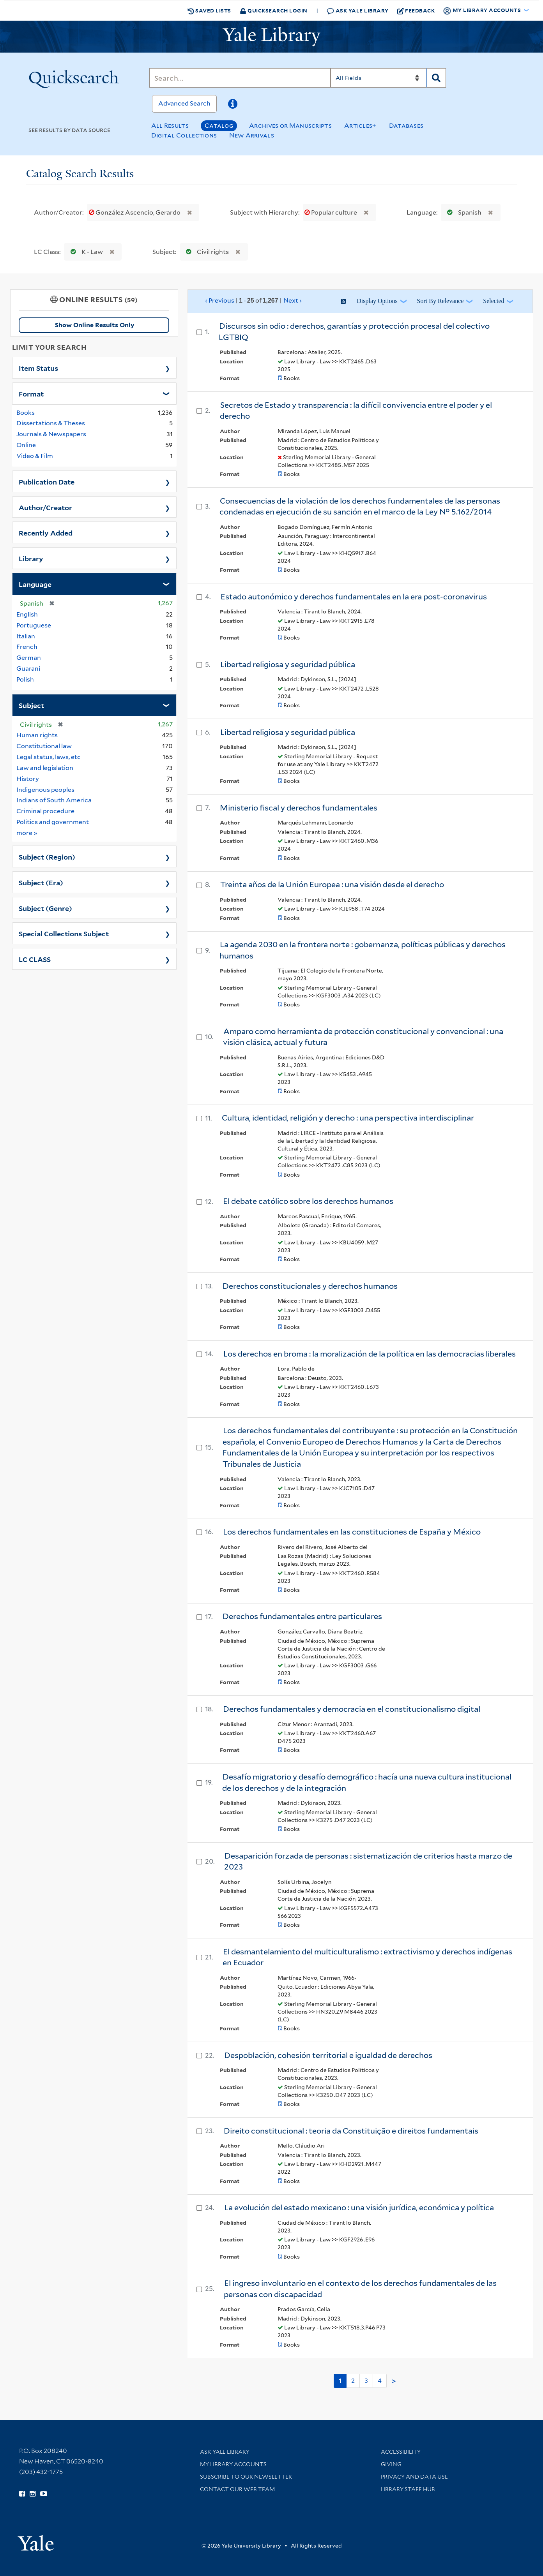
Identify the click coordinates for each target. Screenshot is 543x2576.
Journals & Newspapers (51, 434)
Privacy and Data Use (414, 2477)
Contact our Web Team (237, 2489)
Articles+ (360, 125)
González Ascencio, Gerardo (135, 212)
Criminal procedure (45, 811)
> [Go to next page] (393, 2381)
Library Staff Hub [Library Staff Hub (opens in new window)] (408, 2489)
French (26, 646)
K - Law (85, 251)
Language (35, 583)
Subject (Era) (41, 882)
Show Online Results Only (94, 325)
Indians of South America (54, 800)
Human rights (37, 735)
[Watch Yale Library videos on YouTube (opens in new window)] (43, 2493)
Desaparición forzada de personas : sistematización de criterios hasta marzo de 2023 (368, 1861)
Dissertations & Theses (50, 423)
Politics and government (52, 822)
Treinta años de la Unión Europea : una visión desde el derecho (332, 884)
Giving (391, 2464)
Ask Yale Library (358, 11)
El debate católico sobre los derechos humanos (308, 1201)
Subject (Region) (47, 856)
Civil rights (205, 251)
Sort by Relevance (440, 301)
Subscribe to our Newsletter (246, 2477)
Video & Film (34, 456)
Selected (493, 301)
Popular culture (331, 212)
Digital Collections (184, 135)
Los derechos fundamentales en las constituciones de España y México (352, 1531)
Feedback (416, 10)
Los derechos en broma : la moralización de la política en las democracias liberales (369, 1353)
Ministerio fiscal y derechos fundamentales (298, 807)
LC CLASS (35, 959)
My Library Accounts (233, 2464)
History (27, 778)
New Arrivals (251, 135)
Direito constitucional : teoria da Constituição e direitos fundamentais (351, 2131)
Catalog (219, 125)
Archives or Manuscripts (290, 125)
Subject (31, 705)
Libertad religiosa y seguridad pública (287, 664)
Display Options (377, 301)
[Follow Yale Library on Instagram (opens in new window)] (32, 2493)
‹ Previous (253, 300)
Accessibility (401, 2452)
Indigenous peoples (45, 789)
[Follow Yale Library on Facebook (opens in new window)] (22, 2493)
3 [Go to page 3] (366, 2380)
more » (27, 832)
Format (31, 393)
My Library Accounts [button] (482, 10)
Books (25, 412)
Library (31, 558)
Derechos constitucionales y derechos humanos (310, 1286)
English (27, 614)
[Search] (240, 78)
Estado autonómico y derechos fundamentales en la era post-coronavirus (354, 596)
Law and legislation (44, 768)
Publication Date (46, 481)
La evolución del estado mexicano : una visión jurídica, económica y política (359, 2207)
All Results (170, 125)
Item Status (38, 367)
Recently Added (46, 532)
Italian (25, 636)
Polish (25, 679)
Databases (406, 125)
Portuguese (33, 625)
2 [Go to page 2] (353, 2380)
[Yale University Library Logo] (271, 36)
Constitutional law (44, 746)
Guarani (28, 668)
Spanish (462, 212)
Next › (292, 300)
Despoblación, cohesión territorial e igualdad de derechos (328, 2055)
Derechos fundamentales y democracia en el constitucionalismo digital (351, 1709)
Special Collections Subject (64, 933)
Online (26, 445)
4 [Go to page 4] (380, 2380)
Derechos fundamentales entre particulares (302, 1616)
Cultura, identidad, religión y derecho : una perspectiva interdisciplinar (348, 1117)
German (28, 657)
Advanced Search (184, 103)
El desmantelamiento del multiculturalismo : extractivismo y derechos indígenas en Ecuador (367, 1957)
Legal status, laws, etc (48, 757)
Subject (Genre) (45, 908)
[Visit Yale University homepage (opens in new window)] (36, 2540)
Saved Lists (209, 10)
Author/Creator (45, 507)
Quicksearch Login (274, 10)
